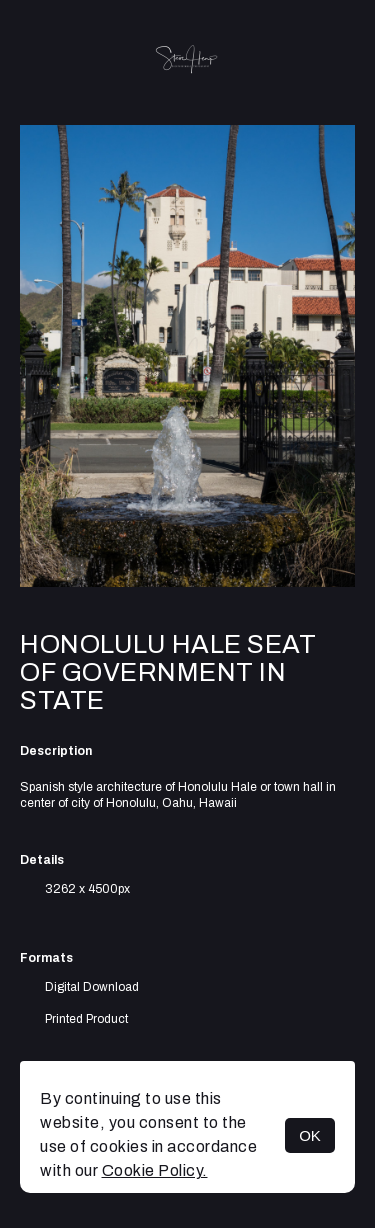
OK (310, 1135)
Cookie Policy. (155, 1170)
